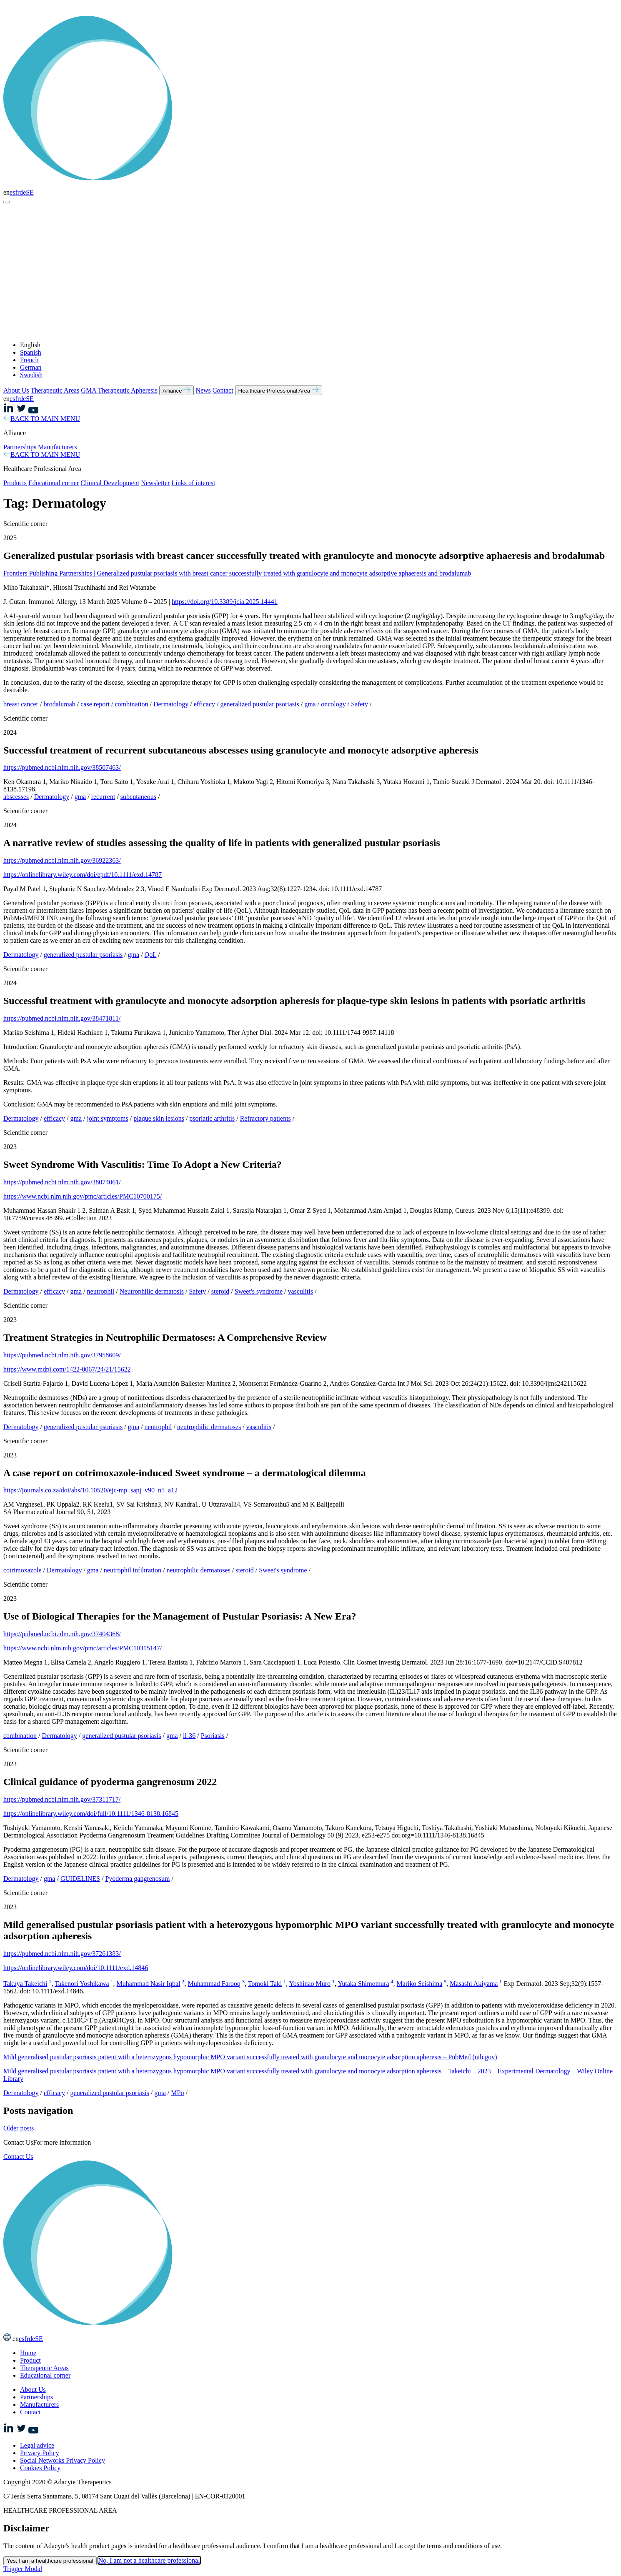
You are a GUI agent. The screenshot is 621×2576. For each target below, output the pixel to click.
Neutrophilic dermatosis (152, 1291)
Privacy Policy (39, 2452)
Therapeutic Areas (55, 390)
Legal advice (37, 2445)
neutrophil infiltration (132, 1570)
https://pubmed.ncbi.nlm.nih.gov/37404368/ (62, 1633)
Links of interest (193, 482)
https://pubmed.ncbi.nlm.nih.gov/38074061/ (62, 1182)
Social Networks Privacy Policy (62, 2460)
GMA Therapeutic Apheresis (119, 390)
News (202, 390)
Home (28, 2352)
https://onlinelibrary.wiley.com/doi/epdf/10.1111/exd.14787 (82, 874)
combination (131, 704)
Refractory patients (265, 1118)
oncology (333, 704)
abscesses (16, 796)
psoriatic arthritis (212, 1118)
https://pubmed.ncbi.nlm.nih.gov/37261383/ (62, 1953)
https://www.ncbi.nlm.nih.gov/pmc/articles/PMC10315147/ (82, 1648)
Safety (359, 704)
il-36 (189, 1735)
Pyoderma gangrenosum (137, 1878)
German (31, 367)
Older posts (18, 2128)
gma (310, 704)
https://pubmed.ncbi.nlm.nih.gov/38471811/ (61, 1018)
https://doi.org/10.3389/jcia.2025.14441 (225, 601)
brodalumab (59, 704)
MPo (177, 2092)
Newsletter (155, 482)
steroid (220, 1291)
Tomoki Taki (265, 1983)
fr (17, 192)
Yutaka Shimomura (363, 1983)
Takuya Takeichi (25, 1983)
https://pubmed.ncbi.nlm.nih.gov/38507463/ (62, 767)
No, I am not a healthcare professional (149, 2560)
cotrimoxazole (22, 1570)
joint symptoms (107, 1118)
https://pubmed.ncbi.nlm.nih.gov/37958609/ (62, 1355)
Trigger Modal (22, 2568)
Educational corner (53, 482)
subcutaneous (138, 796)
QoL (151, 954)
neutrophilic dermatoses (209, 1426)
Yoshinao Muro (310, 1983)
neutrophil (101, 1291)
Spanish (30, 352)
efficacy (204, 704)
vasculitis (300, 1291)
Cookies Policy (40, 2467)
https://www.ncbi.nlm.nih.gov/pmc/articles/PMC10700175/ (82, 1196)
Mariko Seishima (420, 1983)
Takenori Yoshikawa (82, 1983)
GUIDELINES (80, 1878)
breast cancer (20, 704)
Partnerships (19, 447)
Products (15, 482)
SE (30, 192)
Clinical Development (109, 482)
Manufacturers (57, 447)
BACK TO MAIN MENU (41, 418)
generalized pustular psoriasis (259, 704)
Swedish (31, 374)
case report (95, 704)
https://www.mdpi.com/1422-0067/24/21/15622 (67, 1369)
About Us (16, 390)
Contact (223, 390)
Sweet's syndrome (259, 1291)
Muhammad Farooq (214, 1983)
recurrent (103, 796)
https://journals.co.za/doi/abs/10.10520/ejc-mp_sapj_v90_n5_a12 (90, 1490)
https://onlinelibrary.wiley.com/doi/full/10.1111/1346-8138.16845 (90, 1813)
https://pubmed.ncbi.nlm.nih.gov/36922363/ (62, 860)
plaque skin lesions (158, 1118)
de (23, 192)
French (29, 359)
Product (30, 2360)
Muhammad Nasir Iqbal (148, 1983)
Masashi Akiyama (474, 1983)
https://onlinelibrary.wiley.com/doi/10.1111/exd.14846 (75, 1967)
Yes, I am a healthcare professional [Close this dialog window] (50, 2561)
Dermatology (170, 704)
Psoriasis (213, 1735)
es (12, 192)
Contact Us (18, 2156)
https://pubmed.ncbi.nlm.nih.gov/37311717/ (61, 1799)
